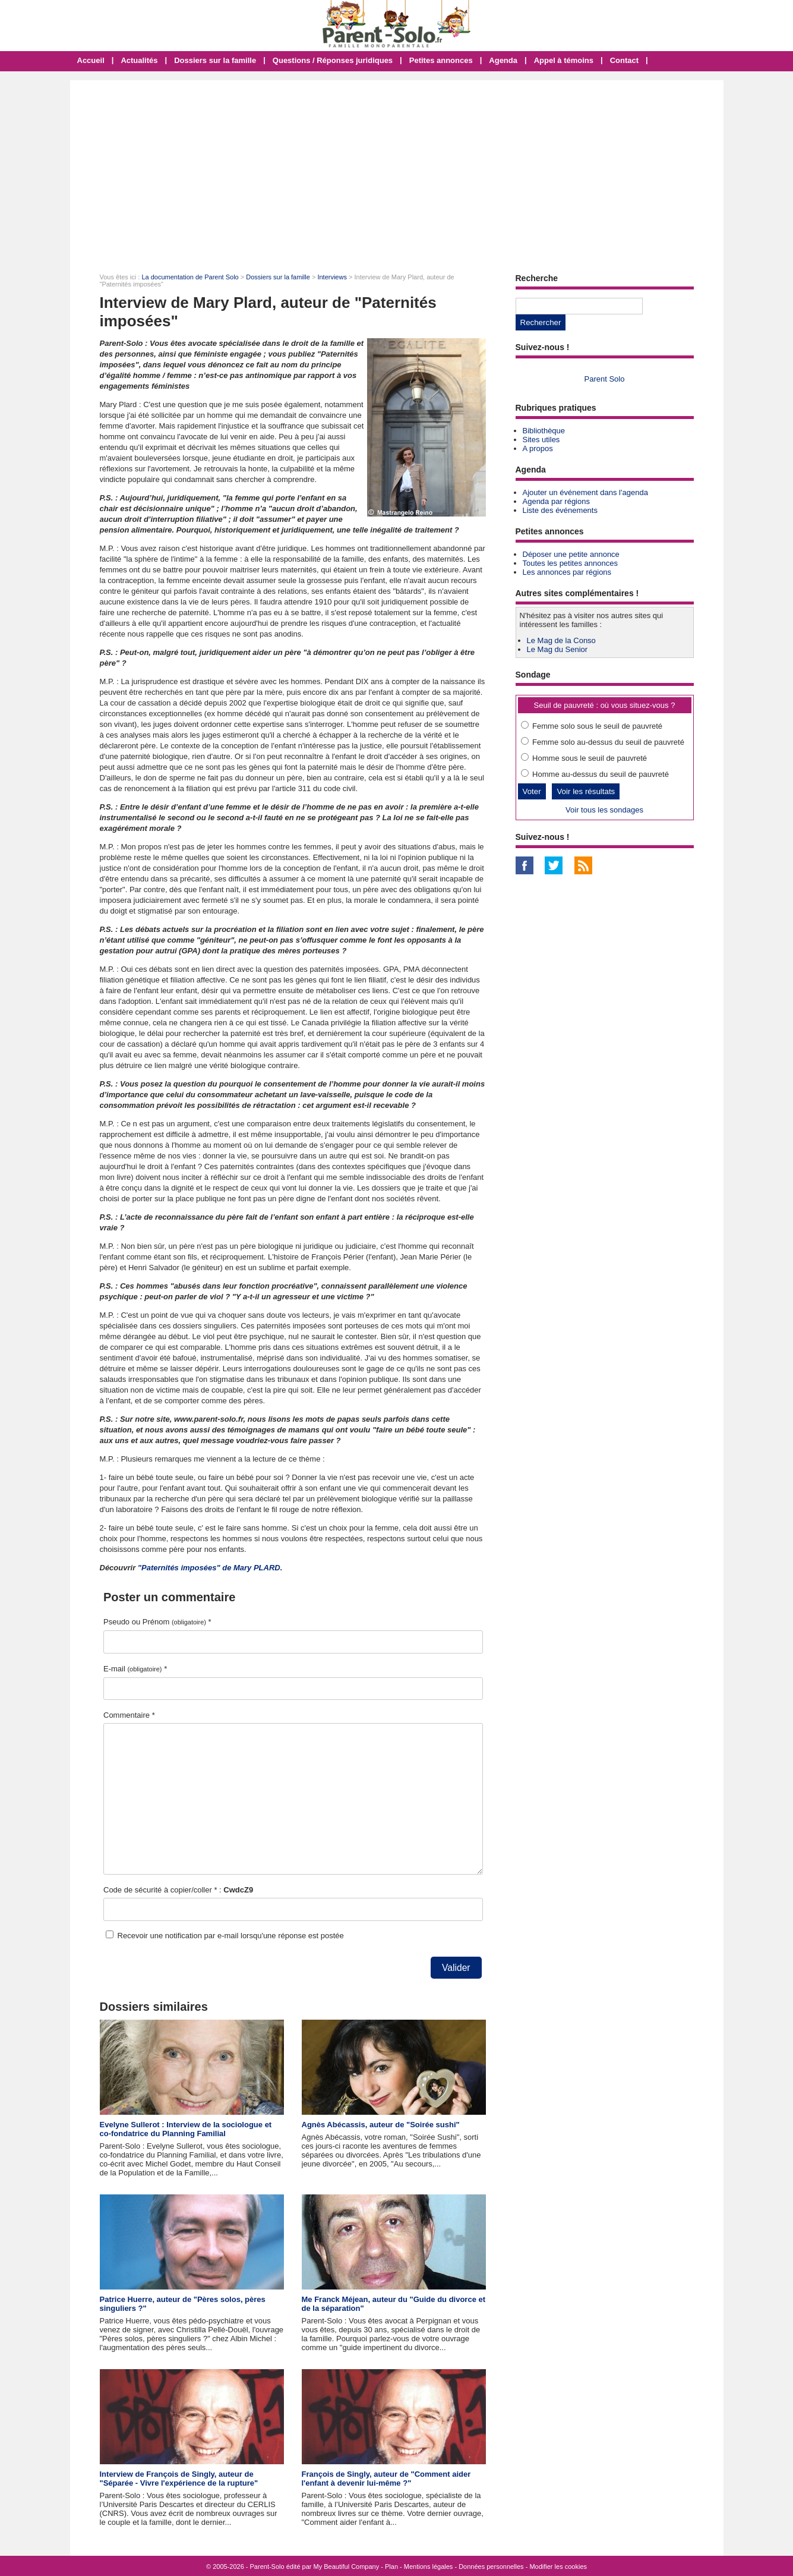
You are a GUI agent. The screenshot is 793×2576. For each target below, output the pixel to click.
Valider (456, 1968)
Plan (391, 2566)
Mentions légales (428, 2566)
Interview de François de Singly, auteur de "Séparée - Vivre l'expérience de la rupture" (179, 2478)
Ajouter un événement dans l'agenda (585, 492)
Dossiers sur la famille (215, 60)
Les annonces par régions (567, 572)
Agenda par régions (556, 501)
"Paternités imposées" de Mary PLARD (209, 1567)
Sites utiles (541, 439)
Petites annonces (441, 60)
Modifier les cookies (558, 2566)
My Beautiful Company (347, 2566)
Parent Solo (605, 378)
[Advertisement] (397, 169)
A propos (538, 448)
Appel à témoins (563, 60)
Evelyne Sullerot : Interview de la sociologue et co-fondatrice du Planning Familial (186, 2129)
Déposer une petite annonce (571, 554)
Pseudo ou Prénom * (157, 1621)
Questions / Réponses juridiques (333, 60)
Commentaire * (129, 1715)
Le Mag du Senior (557, 649)
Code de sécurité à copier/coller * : (178, 1889)
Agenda (503, 60)
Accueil (91, 60)
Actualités (139, 60)
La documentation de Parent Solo (189, 277)
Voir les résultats (586, 791)
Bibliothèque (544, 430)
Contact (624, 60)
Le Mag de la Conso (561, 640)
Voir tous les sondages (604, 809)
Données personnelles (491, 2566)
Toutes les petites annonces (570, 563)
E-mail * (135, 1668)
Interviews (332, 277)
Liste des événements (560, 510)
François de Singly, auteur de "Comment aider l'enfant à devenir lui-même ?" (386, 2478)
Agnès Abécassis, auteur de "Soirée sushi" (381, 2124)
